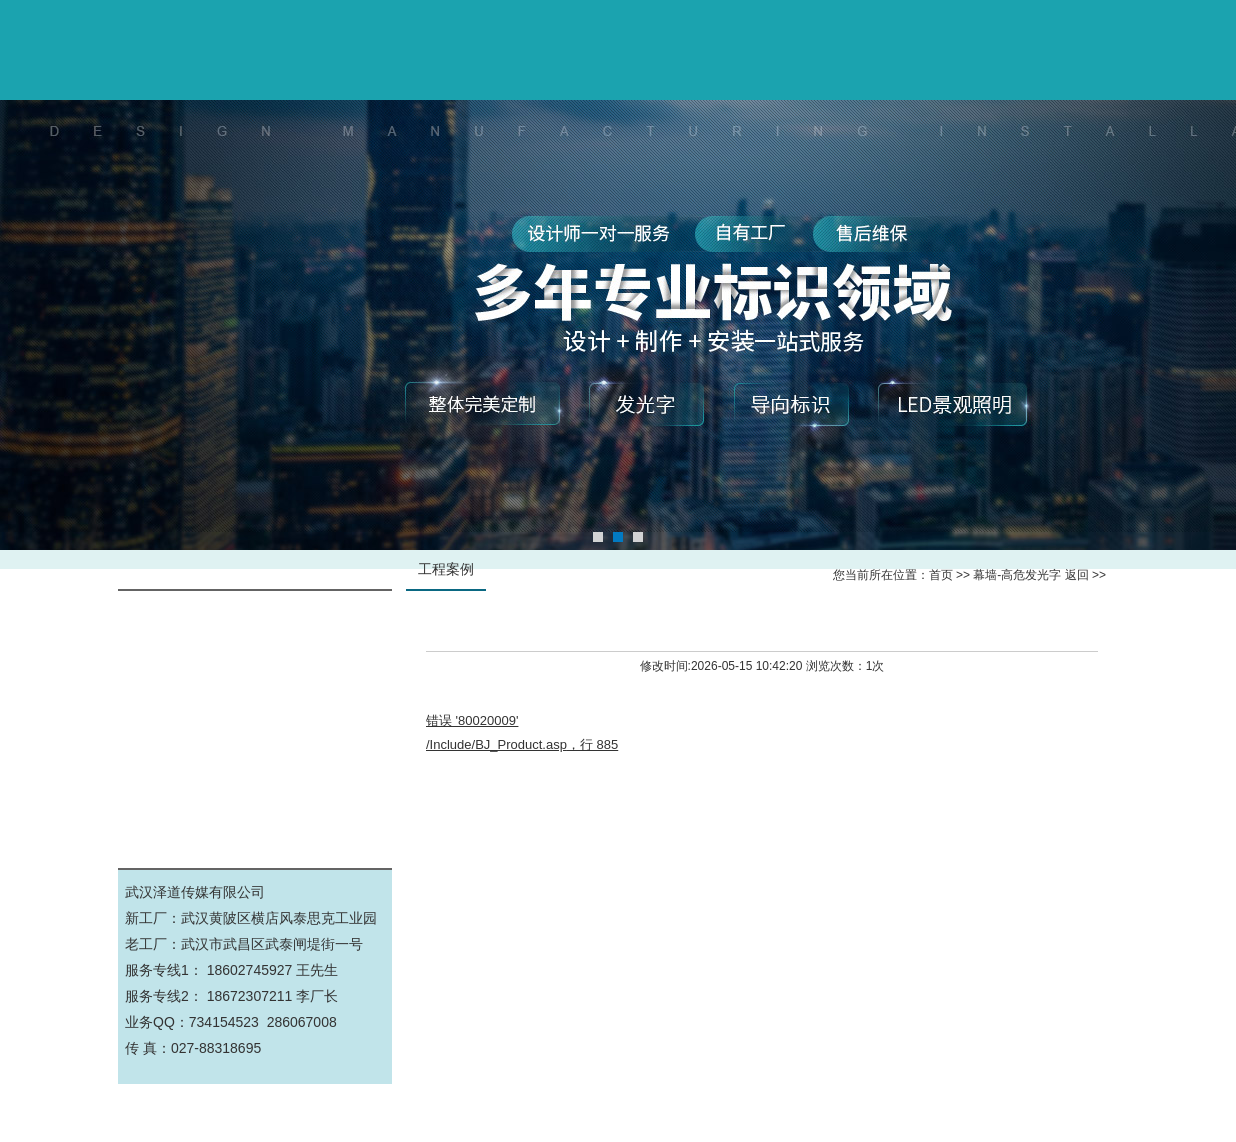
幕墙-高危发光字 (255, 618)
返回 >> (1085, 575)
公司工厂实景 (255, 798)
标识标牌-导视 (255, 663)
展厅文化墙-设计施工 (255, 708)
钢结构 (255, 753)
